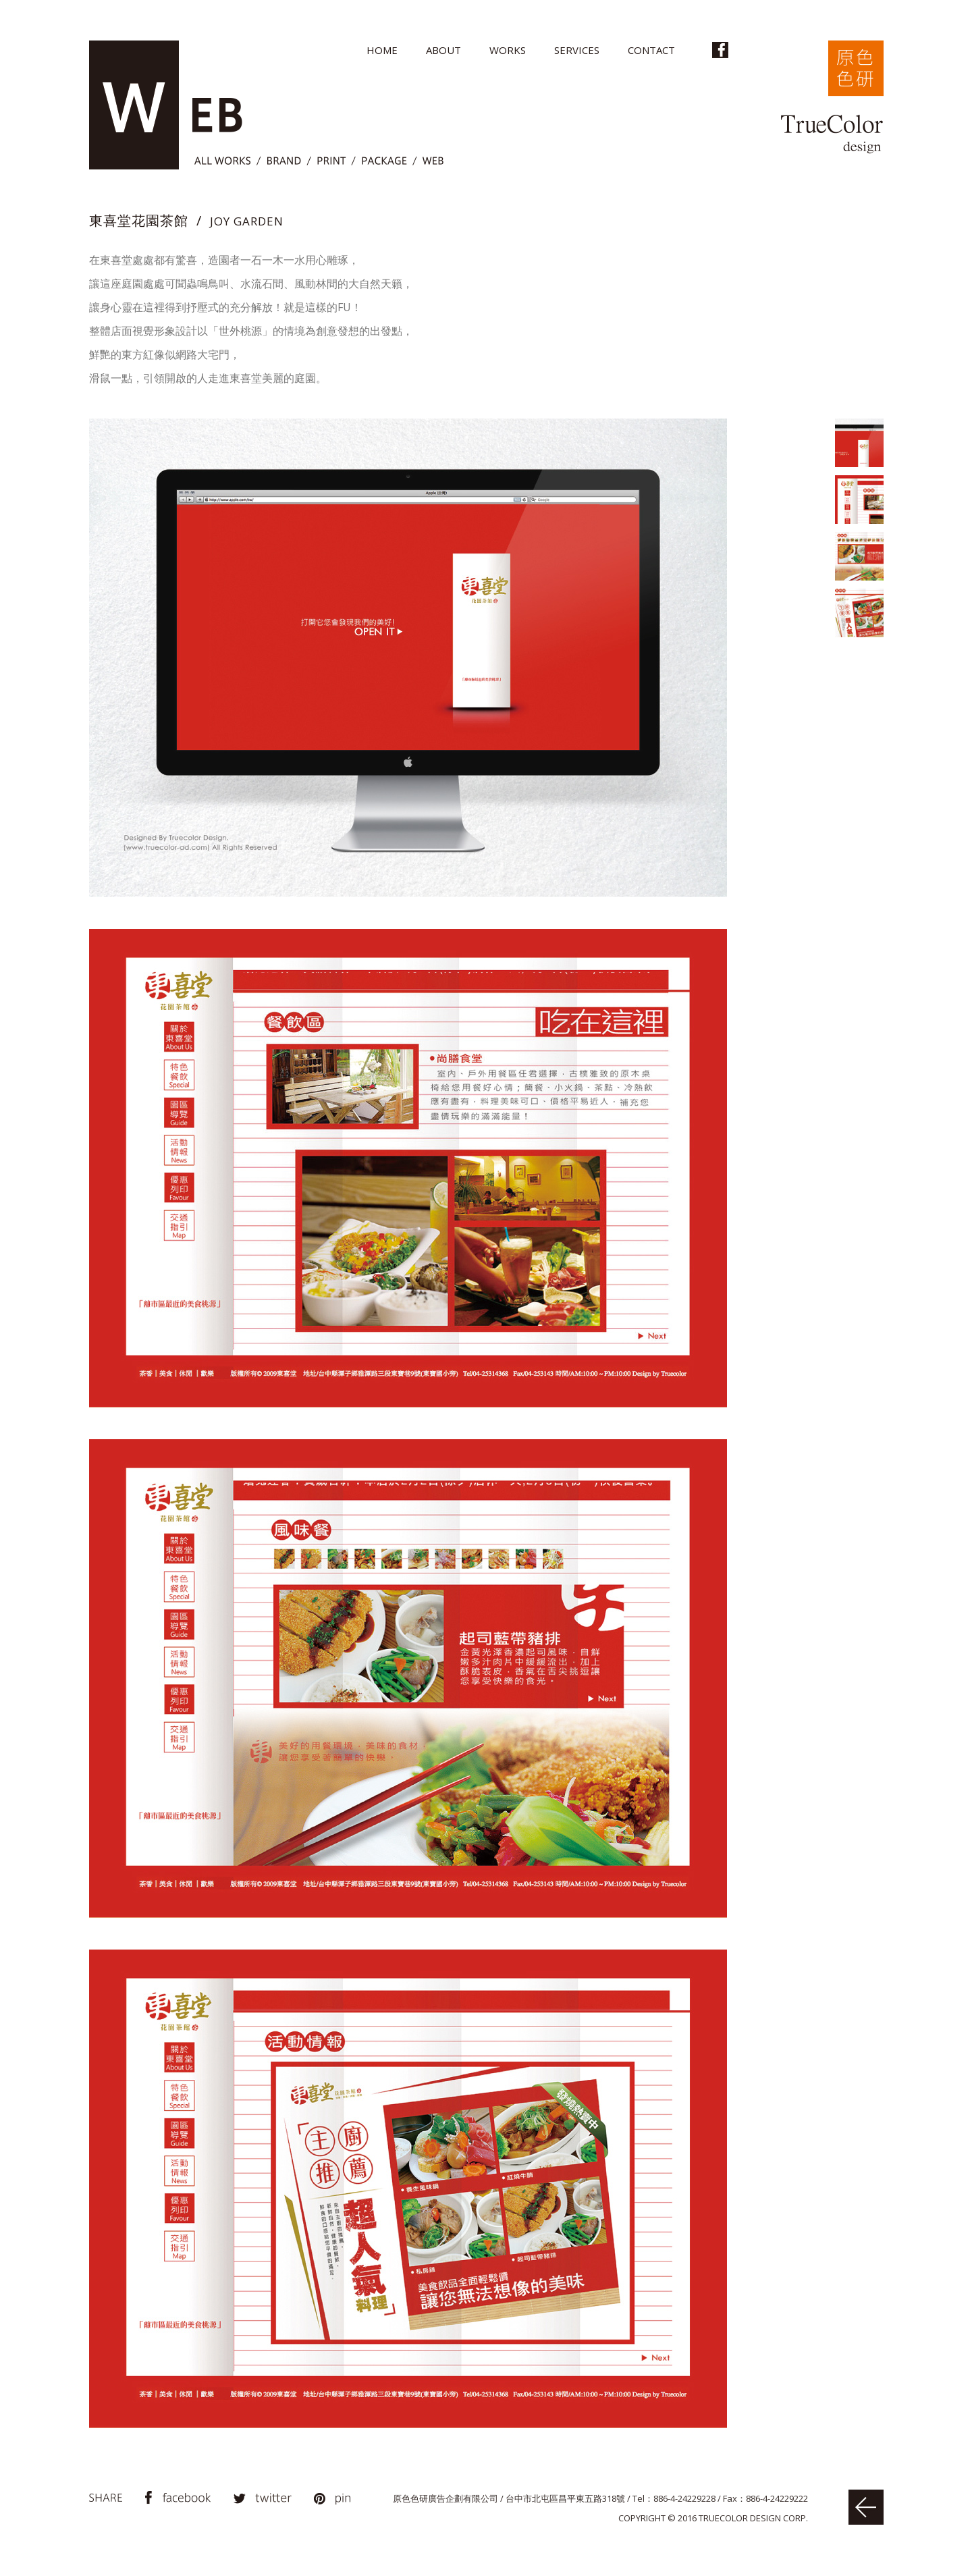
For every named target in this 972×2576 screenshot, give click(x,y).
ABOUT (443, 50)
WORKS (507, 50)
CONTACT (651, 50)
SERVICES (576, 50)
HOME (382, 50)
